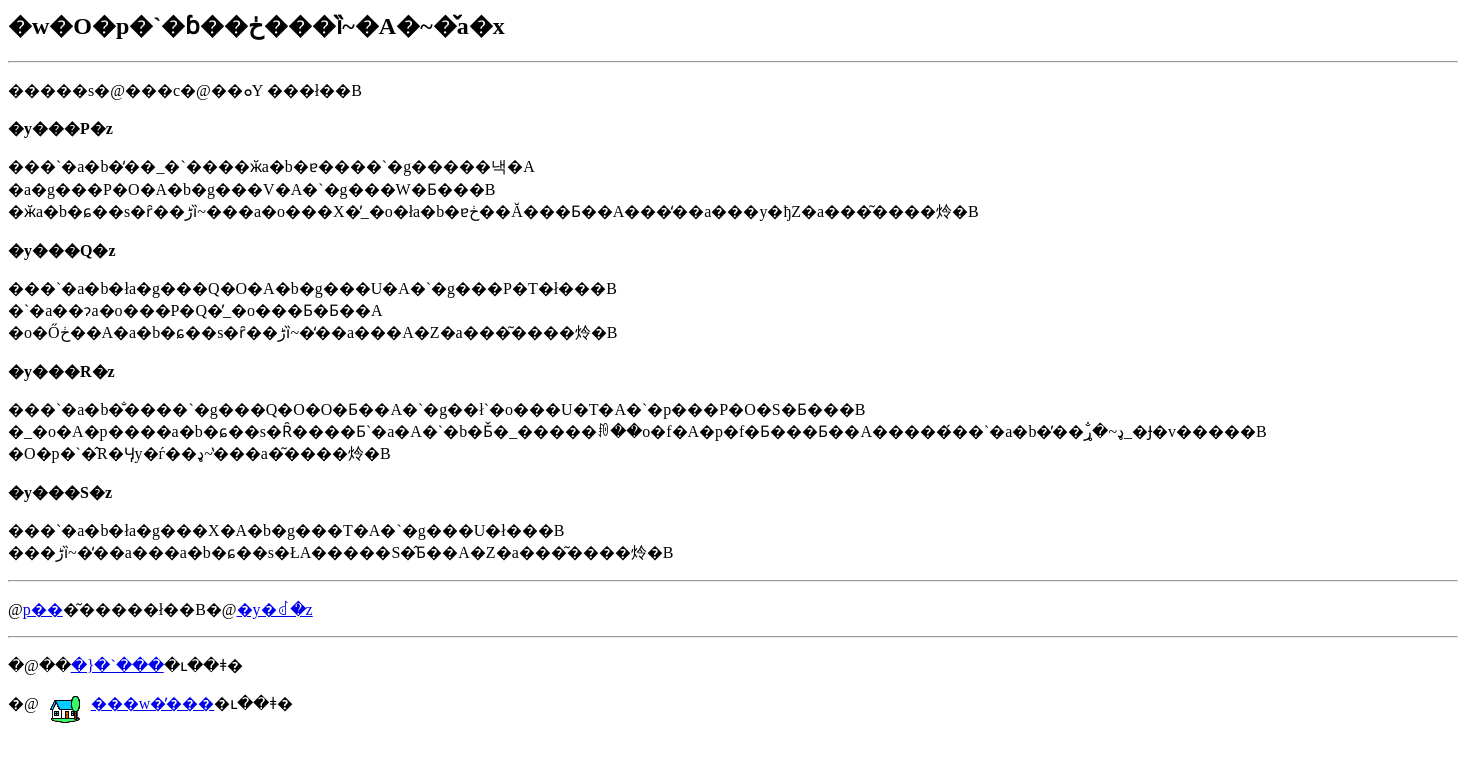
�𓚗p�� (43, 609)
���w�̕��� (132, 703)
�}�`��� (117, 665)
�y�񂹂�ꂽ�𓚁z (275, 609)
